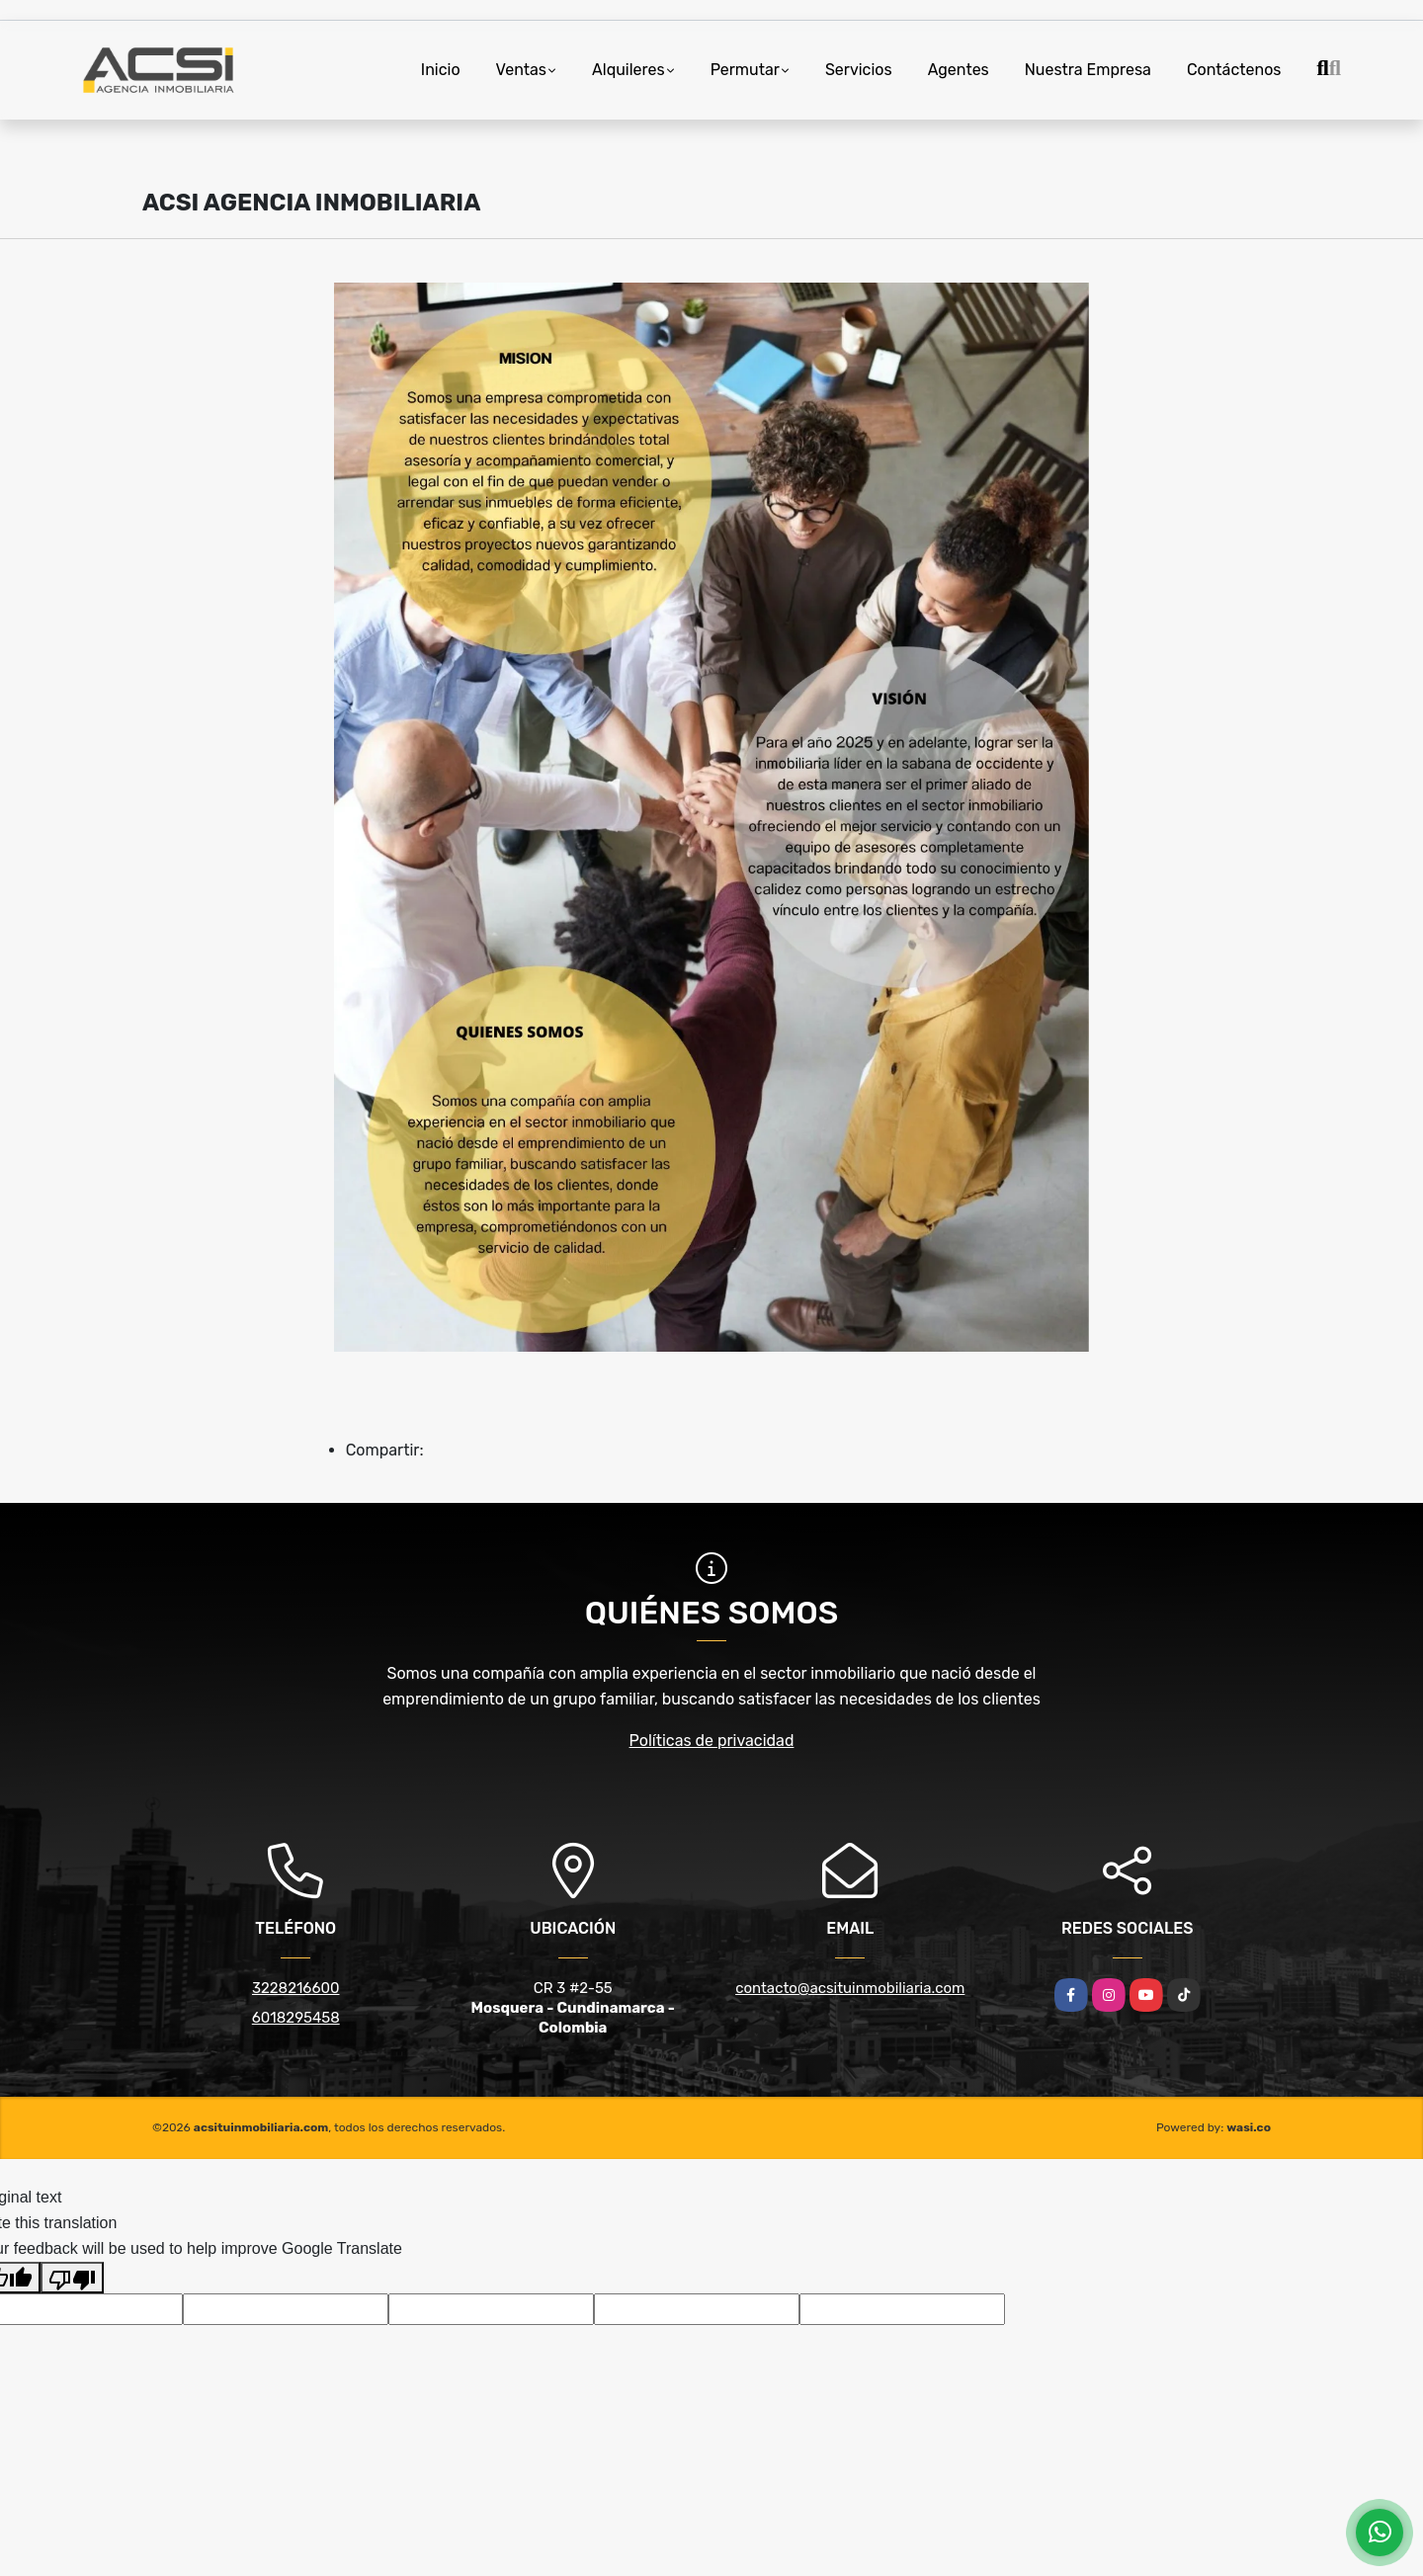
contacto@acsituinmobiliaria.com (849, 1988)
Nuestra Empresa (1088, 69)
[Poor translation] (72, 2277)
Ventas (521, 69)
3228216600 (296, 1988)
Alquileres (628, 69)
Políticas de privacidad (712, 1740)
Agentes (958, 69)
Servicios (858, 69)
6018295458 (296, 2018)
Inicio (440, 69)
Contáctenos (1234, 69)
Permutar (745, 69)
